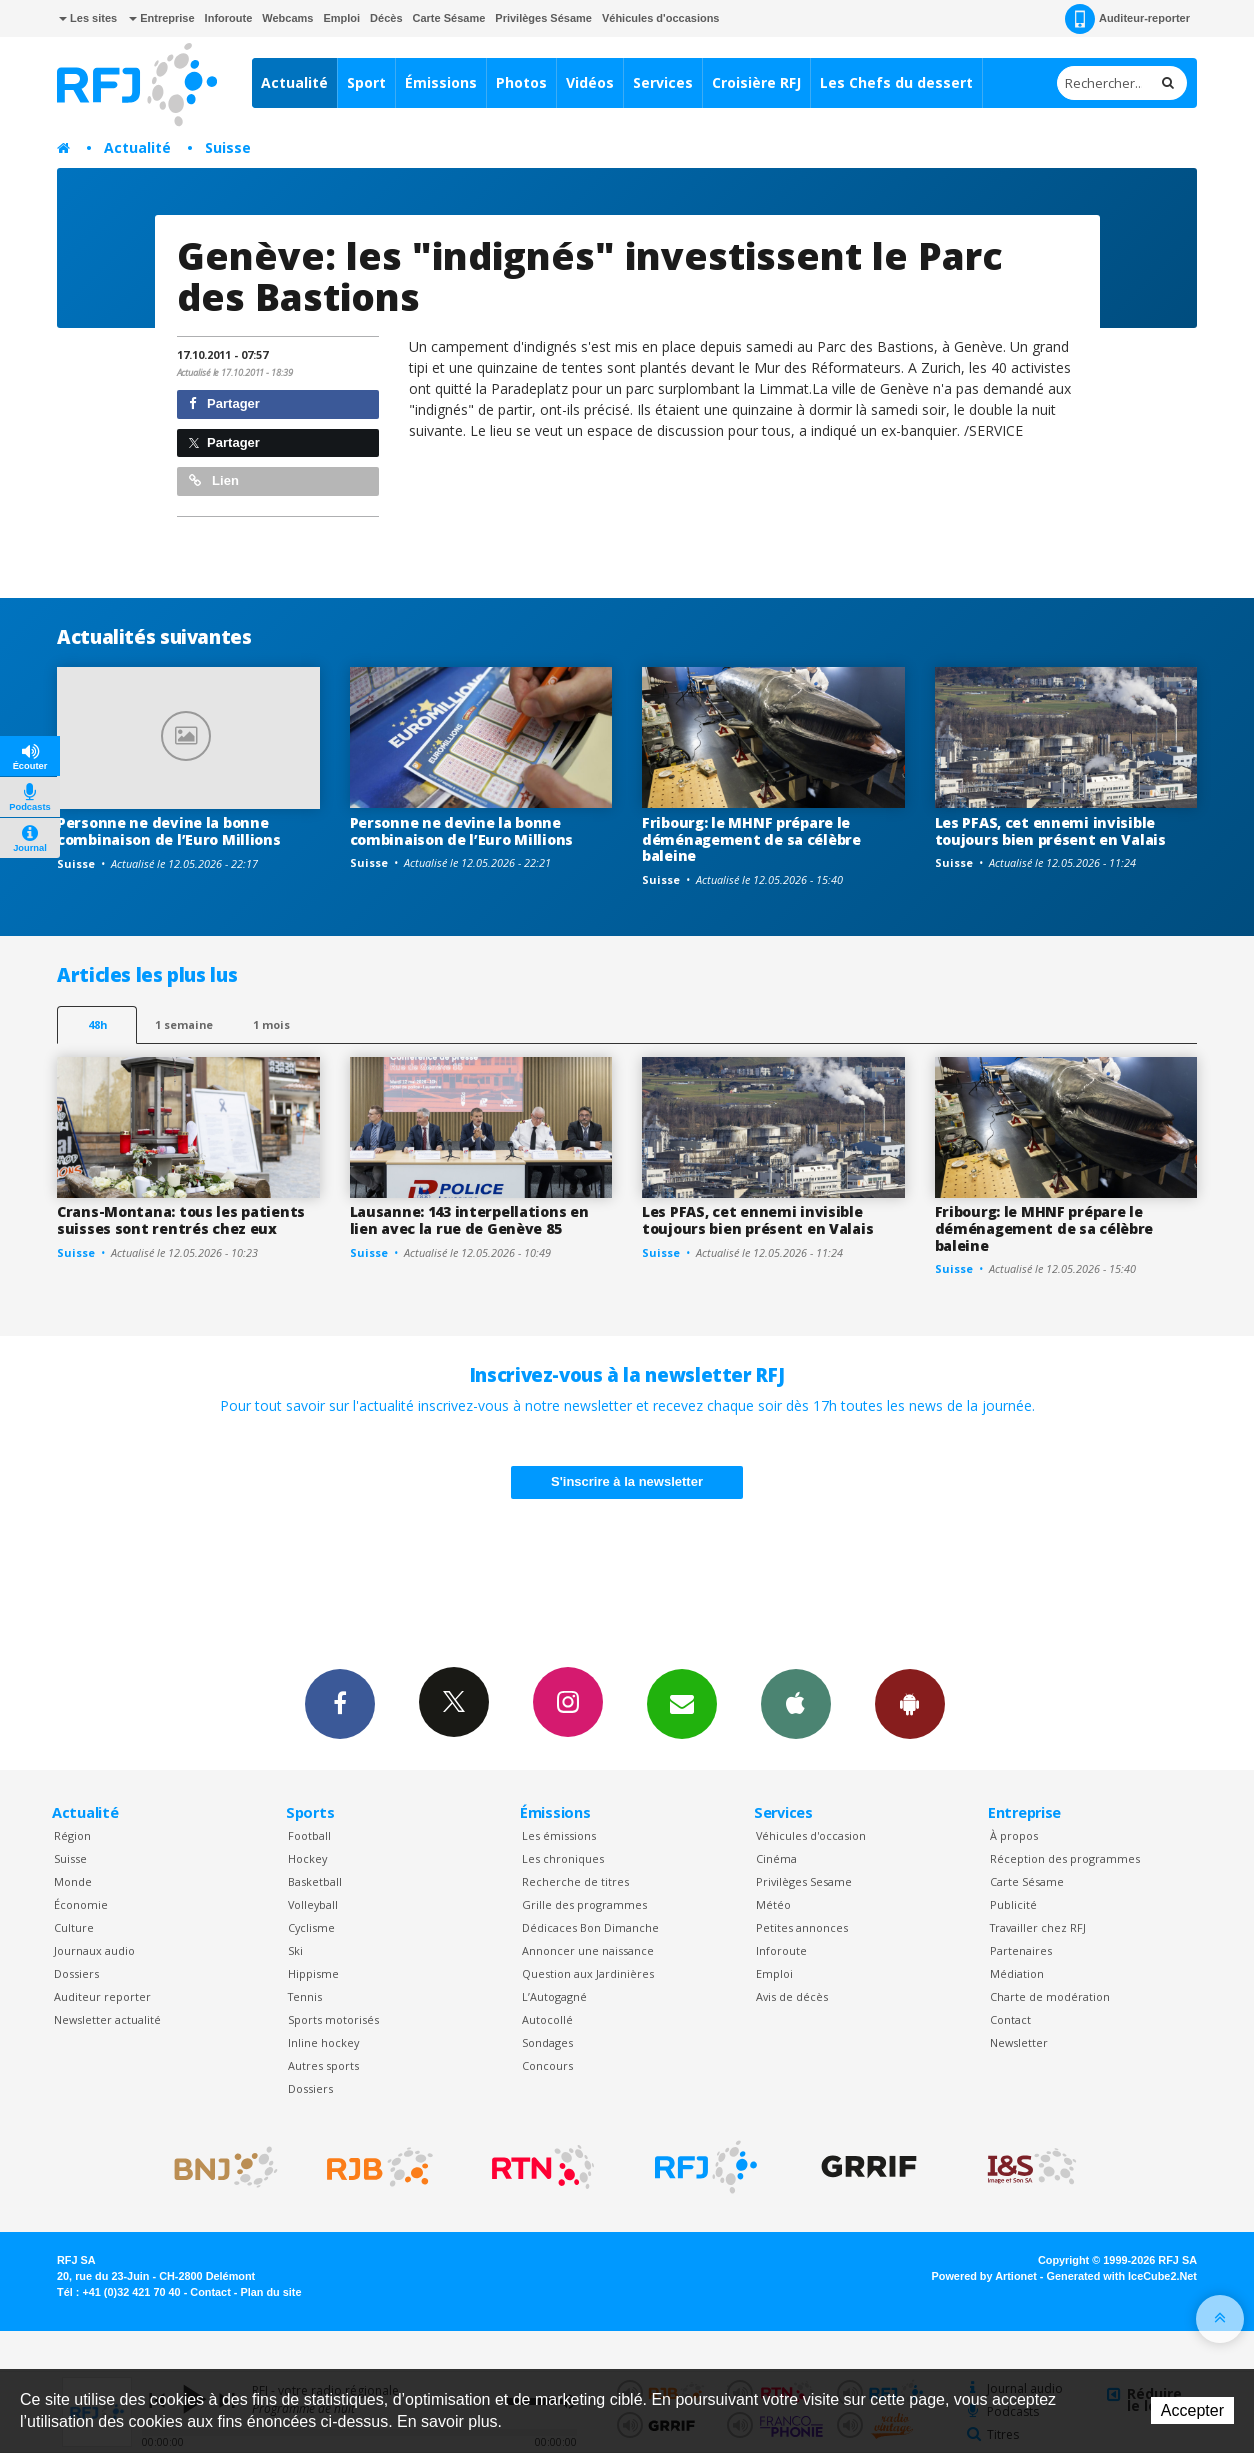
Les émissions (559, 1835)
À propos (1014, 1835)
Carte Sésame (449, 18)
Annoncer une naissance (588, 1950)
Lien (214, 480)
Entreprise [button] (161, 18)
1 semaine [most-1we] (184, 1024)
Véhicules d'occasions (661, 18)
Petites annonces (802, 1927)
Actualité (294, 82)
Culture (74, 1927)
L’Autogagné (554, 1996)
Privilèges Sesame (804, 1881)
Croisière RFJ (756, 82)
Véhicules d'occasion (811, 1835)
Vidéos (590, 82)
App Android (910, 1703)
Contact (1010, 2019)
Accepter (1192, 2410)
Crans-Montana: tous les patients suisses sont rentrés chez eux (181, 1220)
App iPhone (796, 1703)
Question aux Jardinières (588, 1973)
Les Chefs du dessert (896, 82)
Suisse (228, 147)
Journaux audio (94, 1950)
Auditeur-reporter (1127, 19)
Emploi (341, 18)
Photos (521, 82)
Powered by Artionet (984, 2276)
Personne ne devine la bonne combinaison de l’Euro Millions (169, 831)
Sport (366, 82)
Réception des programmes (1065, 1858)
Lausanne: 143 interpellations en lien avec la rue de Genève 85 (469, 1220)
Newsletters (682, 1703)
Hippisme (313, 1973)
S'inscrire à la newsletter (627, 1481)
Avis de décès (792, 1996)
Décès (386, 18)
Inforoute (229, 18)
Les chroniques (563, 1858)
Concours (547, 2065)
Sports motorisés (333, 2019)
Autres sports (323, 2065)
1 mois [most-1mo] (271, 1024)
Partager (224, 403)
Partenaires (1021, 1950)
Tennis (305, 1996)
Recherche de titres (575, 1881)
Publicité (1013, 1904)
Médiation (1017, 1973)
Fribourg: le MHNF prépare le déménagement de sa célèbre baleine (751, 839)
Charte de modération (1050, 1996)
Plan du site (270, 2292)
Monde (73, 1881)
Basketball (315, 1881)
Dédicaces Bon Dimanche (590, 1927)
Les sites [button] (88, 18)
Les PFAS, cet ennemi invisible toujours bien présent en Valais (1050, 831)
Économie (81, 1904)
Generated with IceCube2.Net (1122, 2276)
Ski (295, 1950)
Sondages (547, 2042)
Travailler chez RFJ (1038, 1927)
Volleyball (313, 1904)
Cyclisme (311, 1927)
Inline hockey (323, 2042)
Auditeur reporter (102, 1996)
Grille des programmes (584, 1904)
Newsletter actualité (107, 2019)
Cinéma (776, 1858)
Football (309, 1835)
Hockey (307, 1858)
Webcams (287, 18)
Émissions (441, 82)
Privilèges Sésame (543, 18)
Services (663, 82)
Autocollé (547, 2019)
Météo (773, 1904)
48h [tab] (97, 1024)
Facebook (340, 1703)
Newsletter (1019, 2042)
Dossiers (76, 1973)
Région (72, 1835)
